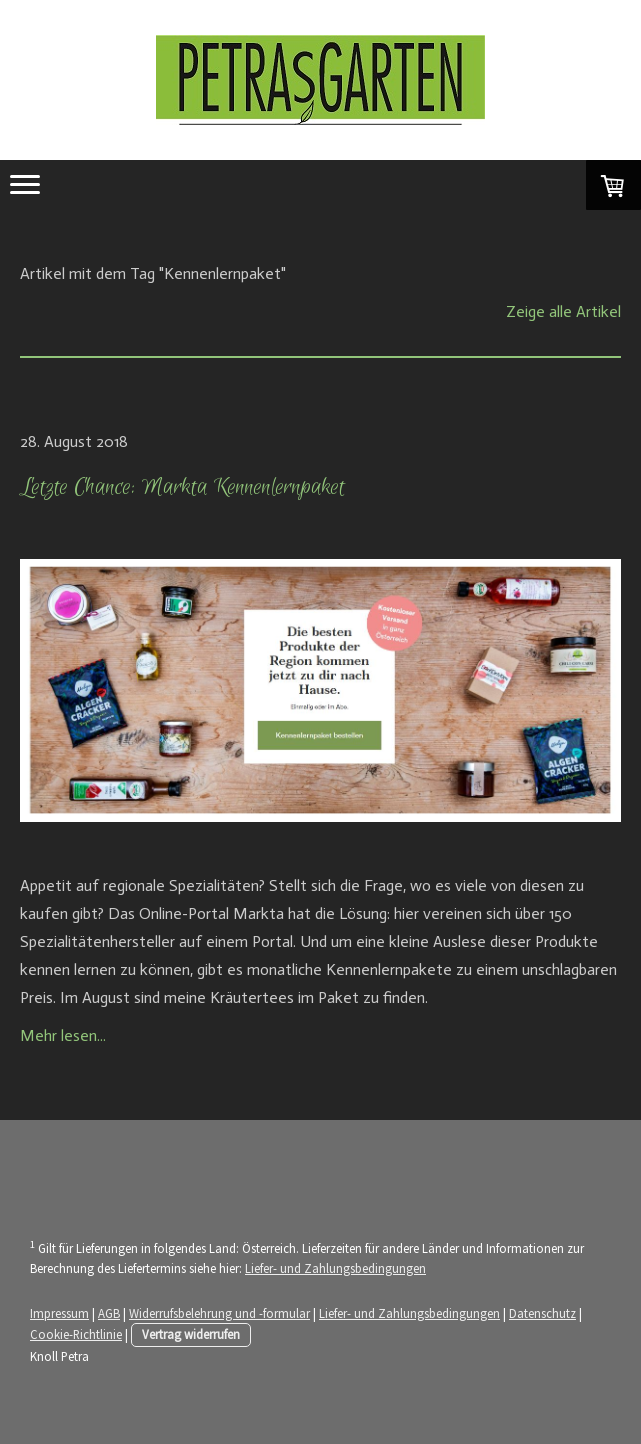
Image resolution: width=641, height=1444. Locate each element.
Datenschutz (542, 1313)
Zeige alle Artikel (563, 311)
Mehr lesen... (63, 1035)
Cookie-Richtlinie (76, 1334)
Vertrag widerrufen (191, 1334)
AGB (109, 1313)
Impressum (59, 1313)
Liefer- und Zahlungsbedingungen (335, 1268)
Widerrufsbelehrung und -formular (219, 1313)
